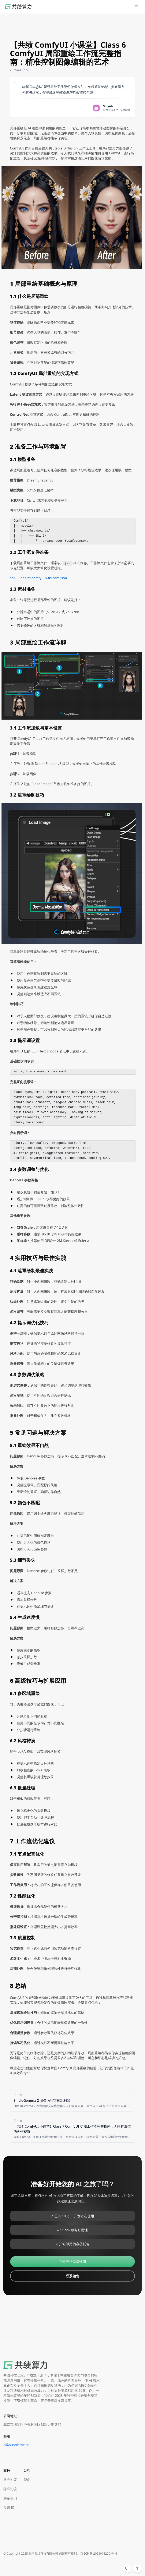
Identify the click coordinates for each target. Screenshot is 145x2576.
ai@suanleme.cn (16, 2444)
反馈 (8, 2507)
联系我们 (10, 2498)
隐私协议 (10, 2489)
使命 (27, 2479)
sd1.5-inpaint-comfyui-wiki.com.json (38, 578)
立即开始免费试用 (72, 2261)
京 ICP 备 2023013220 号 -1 (98, 2553)
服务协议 (10, 2479)
